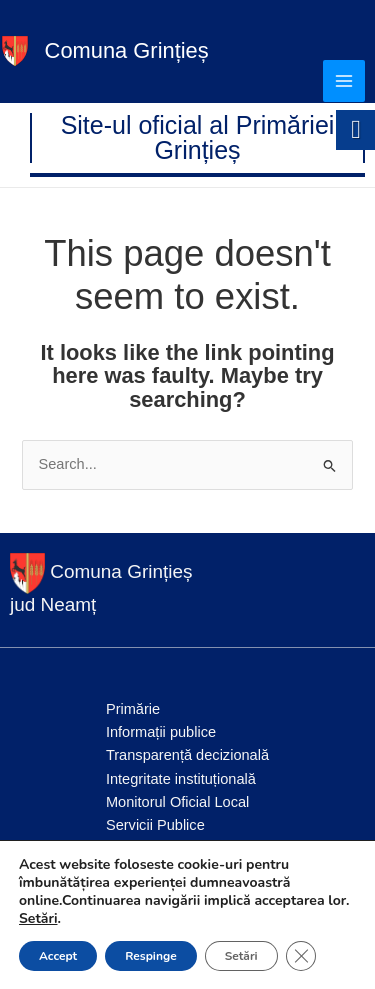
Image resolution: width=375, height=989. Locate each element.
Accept (58, 956)
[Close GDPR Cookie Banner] (301, 956)
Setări (38, 919)
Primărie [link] (133, 709)
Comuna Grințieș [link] (127, 50)
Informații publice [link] (161, 732)
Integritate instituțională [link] (181, 779)
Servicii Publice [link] (155, 825)
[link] (15, 50)
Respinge (150, 956)
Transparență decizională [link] (187, 755)
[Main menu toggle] (344, 81)
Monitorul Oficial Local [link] (177, 802)
